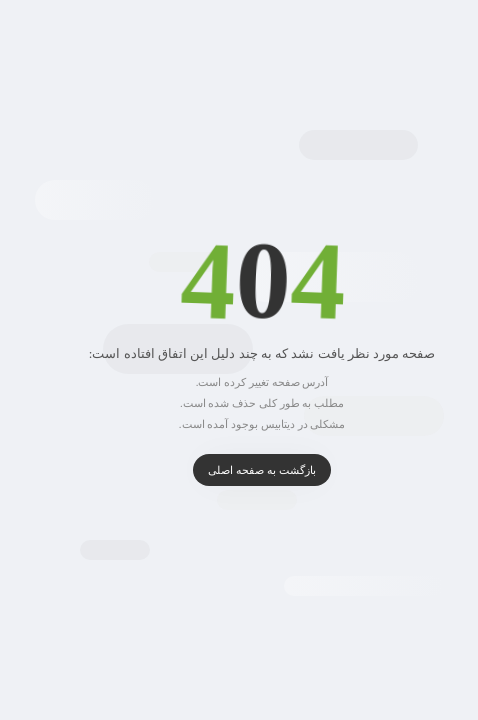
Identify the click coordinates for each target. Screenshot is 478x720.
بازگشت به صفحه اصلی (238, 470)
